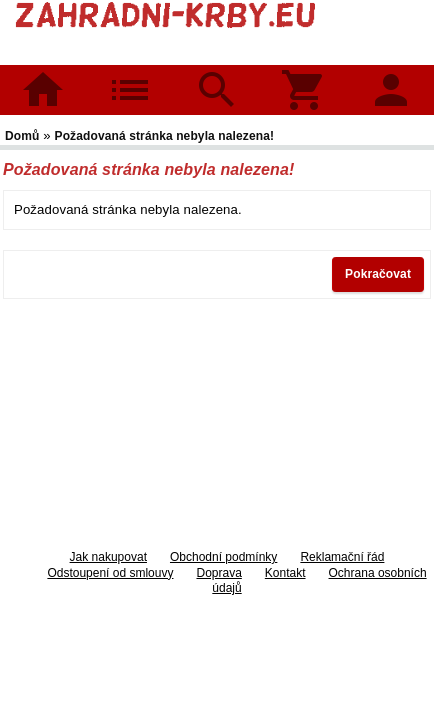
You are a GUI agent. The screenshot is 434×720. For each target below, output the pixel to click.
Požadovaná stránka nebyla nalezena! (165, 136)
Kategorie (130, 76)
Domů (43, 90)
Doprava (218, 573)
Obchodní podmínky (223, 557)
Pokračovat (378, 274)
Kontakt (285, 573)
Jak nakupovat (108, 557)
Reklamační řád (342, 557)
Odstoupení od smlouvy (110, 573)
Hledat (216, 76)
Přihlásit (390, 76)
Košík (304, 76)
